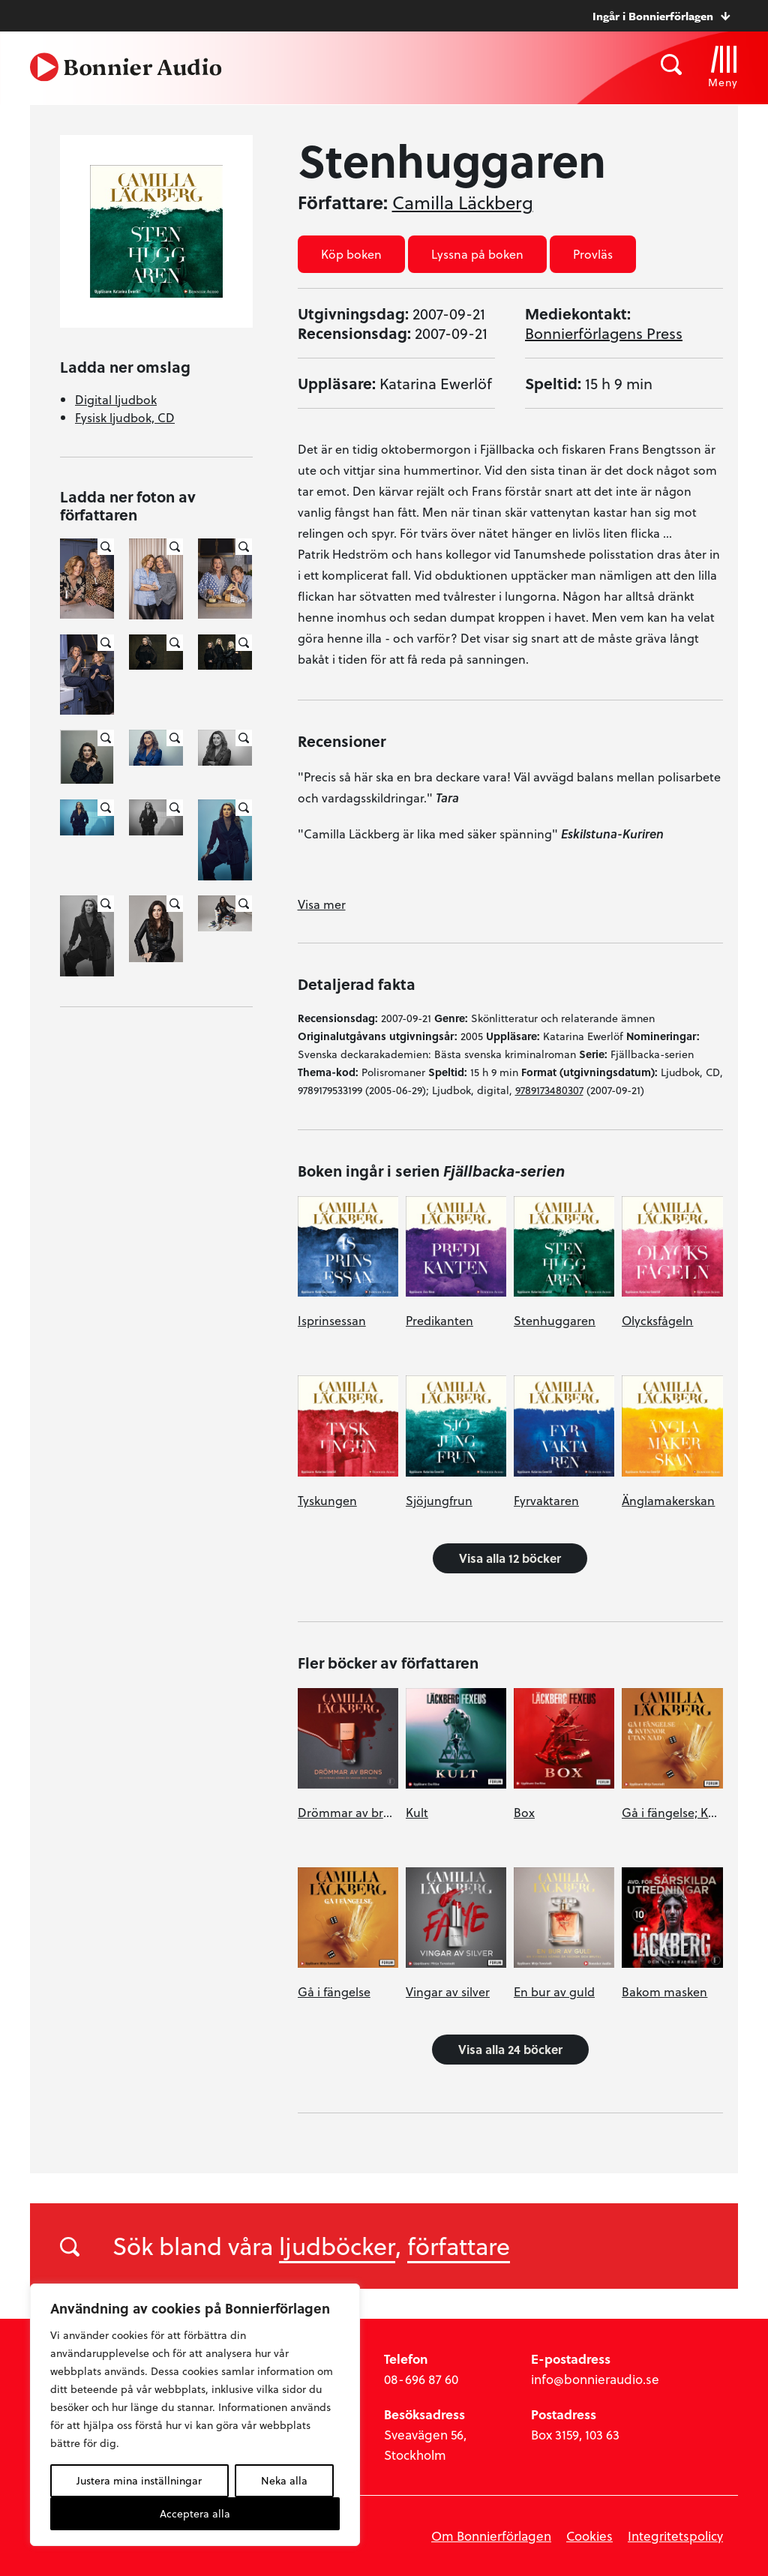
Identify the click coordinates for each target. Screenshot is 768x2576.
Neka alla (284, 2480)
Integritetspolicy (675, 2536)
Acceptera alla (195, 2513)
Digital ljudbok (116, 399)
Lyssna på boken (477, 253)
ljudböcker (337, 2245)
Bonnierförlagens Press (603, 333)
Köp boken (351, 253)
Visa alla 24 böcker (510, 2049)
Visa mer (322, 904)
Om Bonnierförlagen (491, 2536)
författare (458, 2245)
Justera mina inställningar (139, 2480)
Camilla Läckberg (462, 202)
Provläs (593, 253)
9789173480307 (549, 1090)
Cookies (589, 2536)
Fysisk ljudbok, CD (125, 417)
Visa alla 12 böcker (510, 1558)
